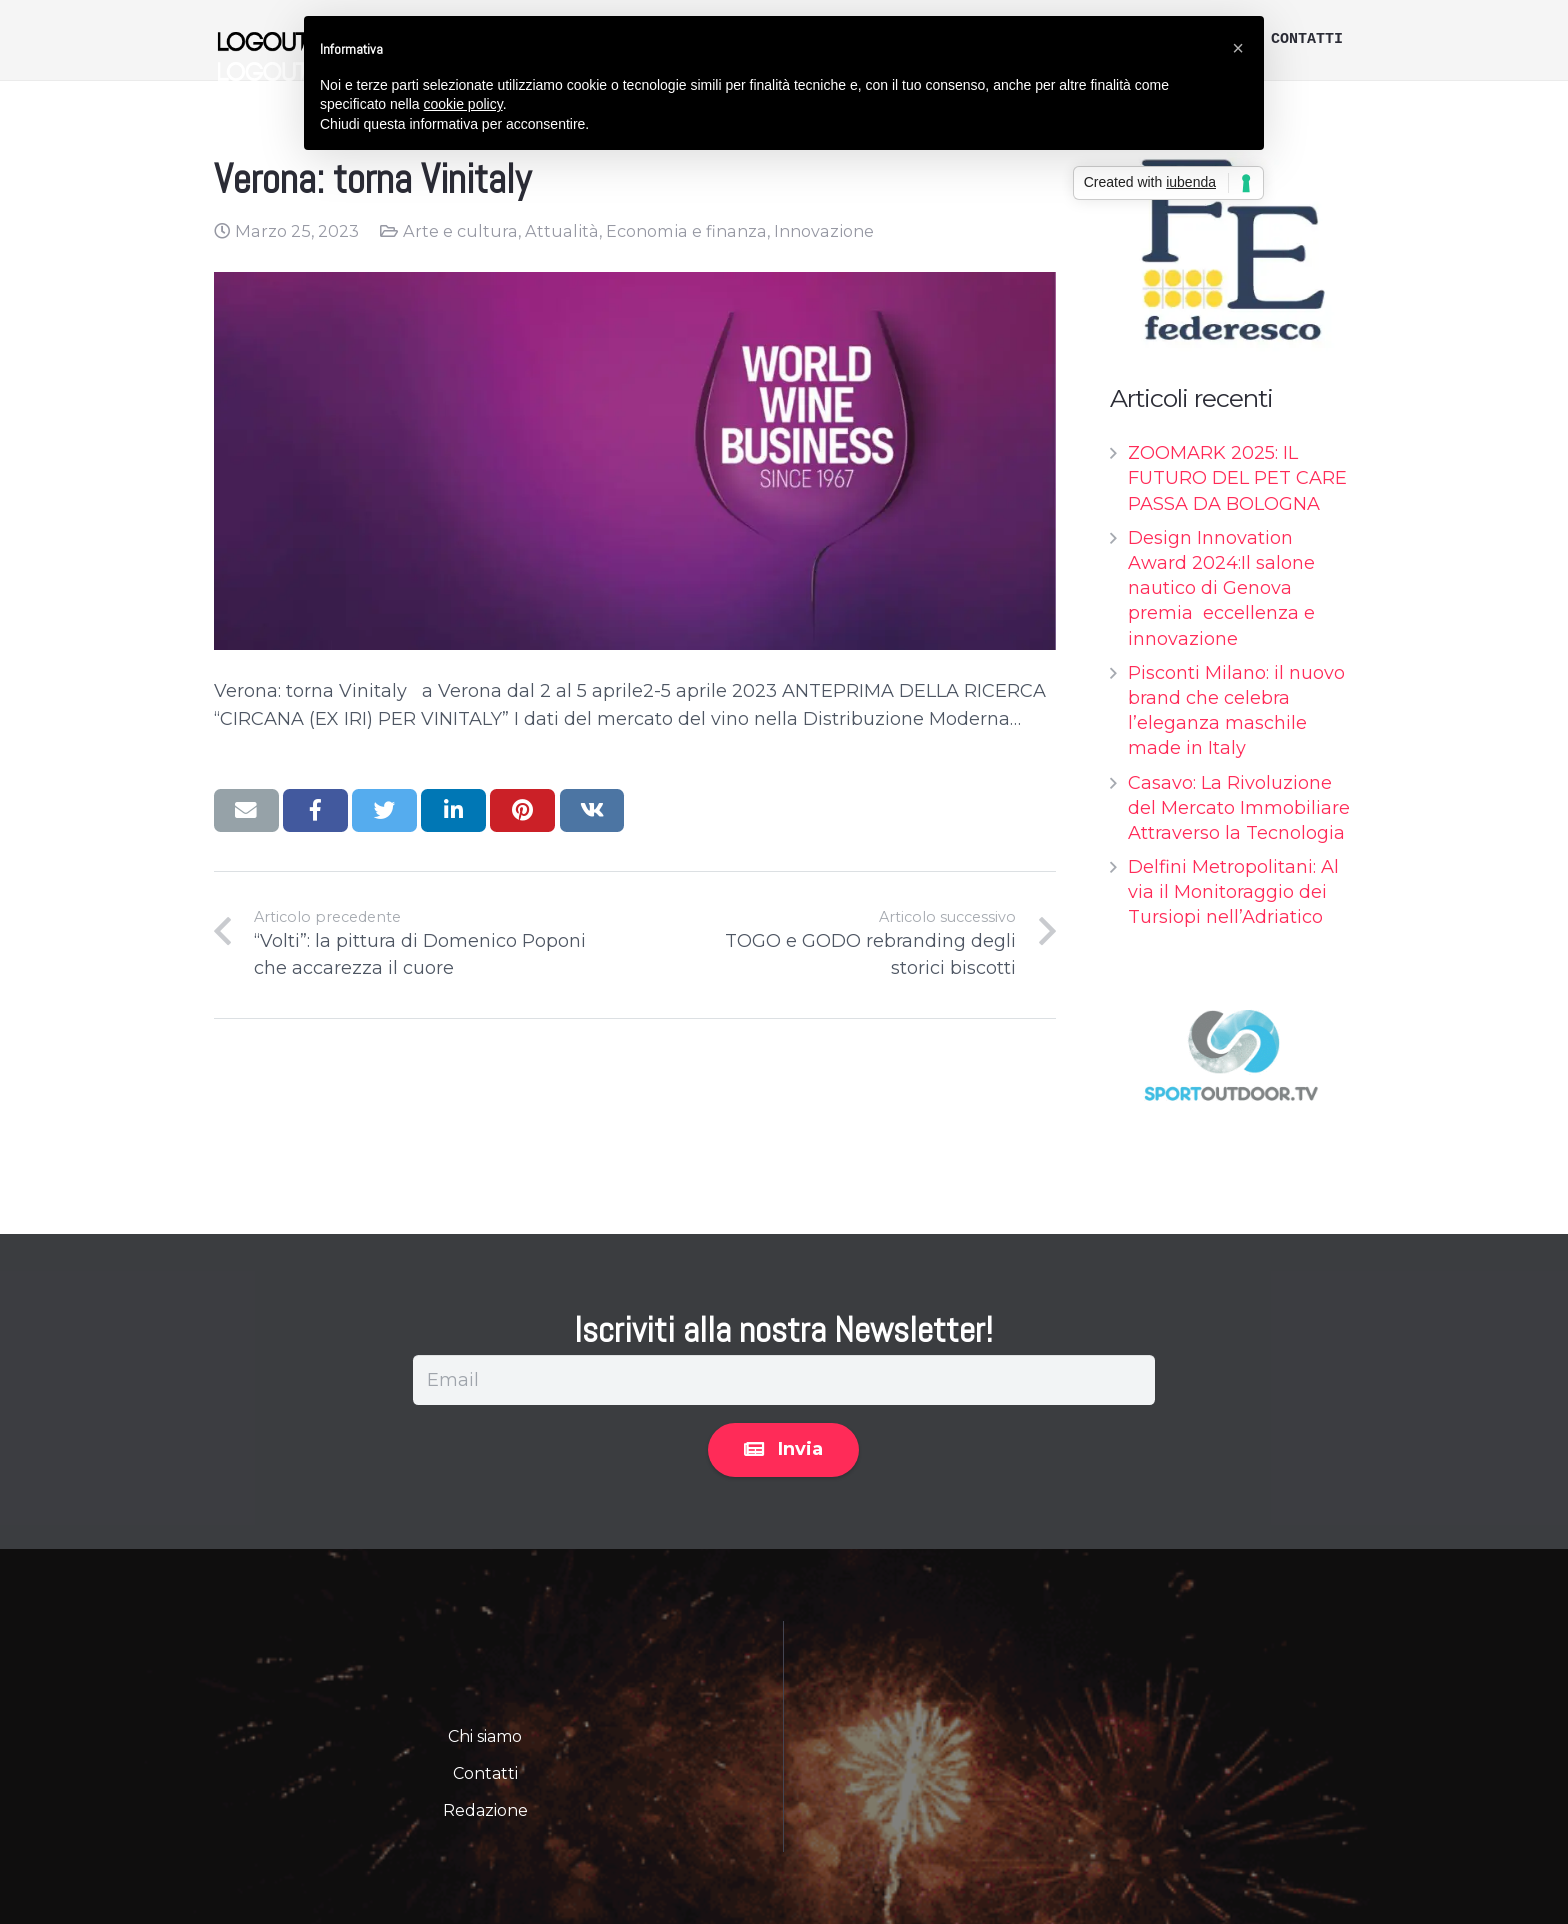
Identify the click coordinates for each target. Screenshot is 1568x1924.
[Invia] (783, 1450)
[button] (1238, 48)
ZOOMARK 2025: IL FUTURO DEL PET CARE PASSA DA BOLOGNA (1237, 478)
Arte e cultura (460, 231)
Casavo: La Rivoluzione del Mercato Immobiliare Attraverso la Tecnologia (1239, 808)
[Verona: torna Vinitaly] (635, 461)
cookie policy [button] (463, 104)
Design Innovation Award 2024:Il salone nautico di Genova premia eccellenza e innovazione (1221, 588)
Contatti (485, 1773)
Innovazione (824, 231)
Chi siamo (485, 1736)
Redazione (485, 1810)
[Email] (784, 1380)
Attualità (562, 231)
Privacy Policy (878, 1642)
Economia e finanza (686, 231)
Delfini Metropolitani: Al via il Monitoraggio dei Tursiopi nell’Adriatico (1233, 892)
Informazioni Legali (1056, 1642)
